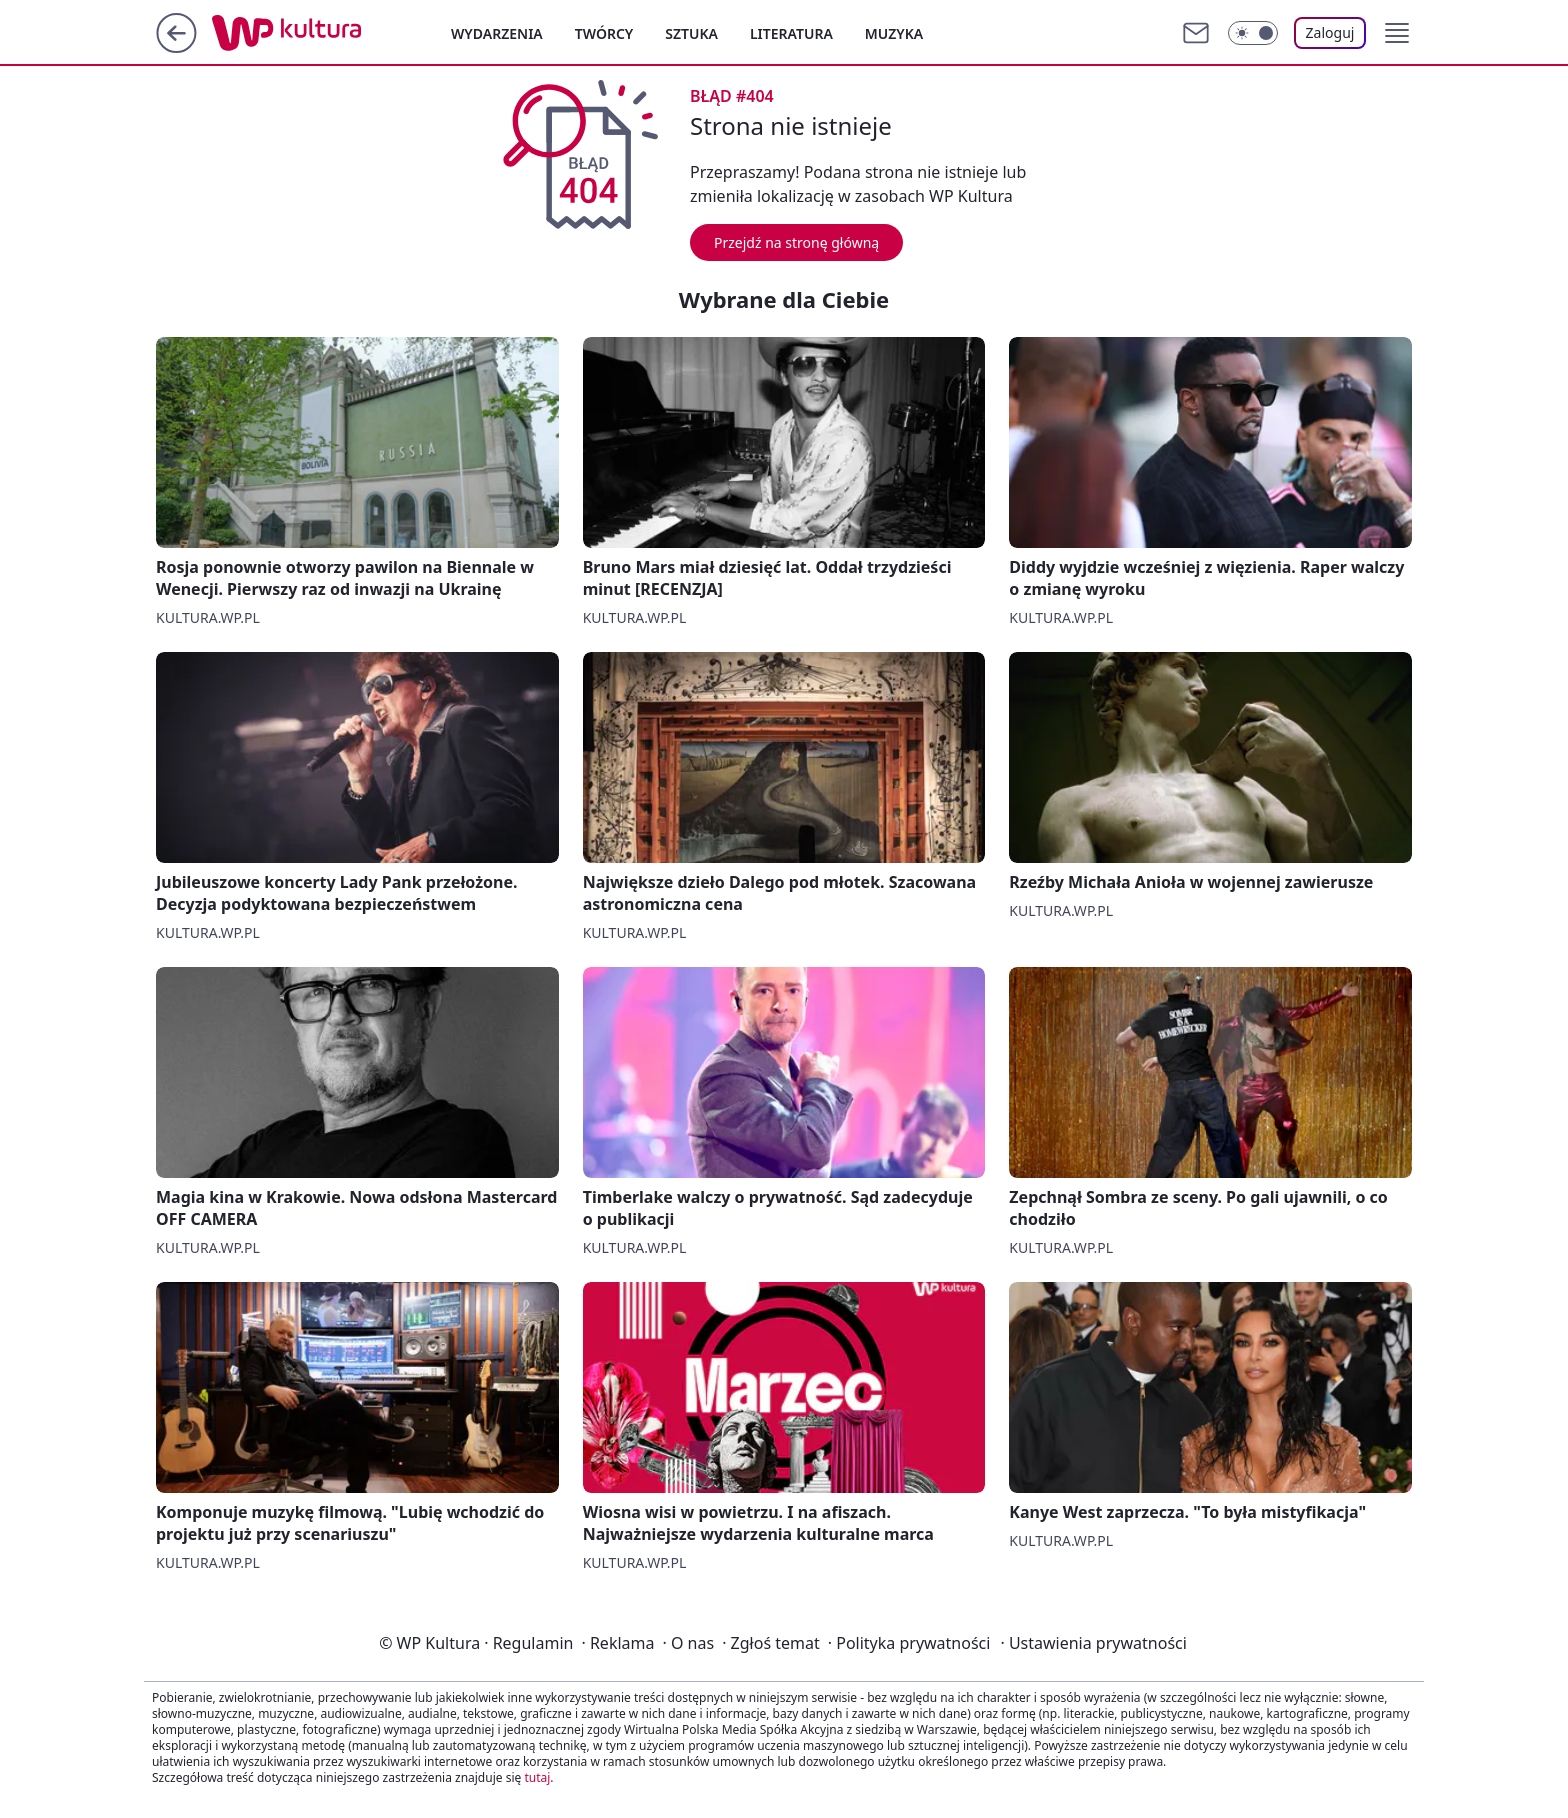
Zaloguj (1330, 32)
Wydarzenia (497, 33)
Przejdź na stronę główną (796, 242)
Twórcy (604, 33)
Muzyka (894, 33)
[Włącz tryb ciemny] (1253, 33)
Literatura (791, 33)
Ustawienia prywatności (1093, 1643)
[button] (1397, 33)
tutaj (537, 1777)
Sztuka (691, 33)
